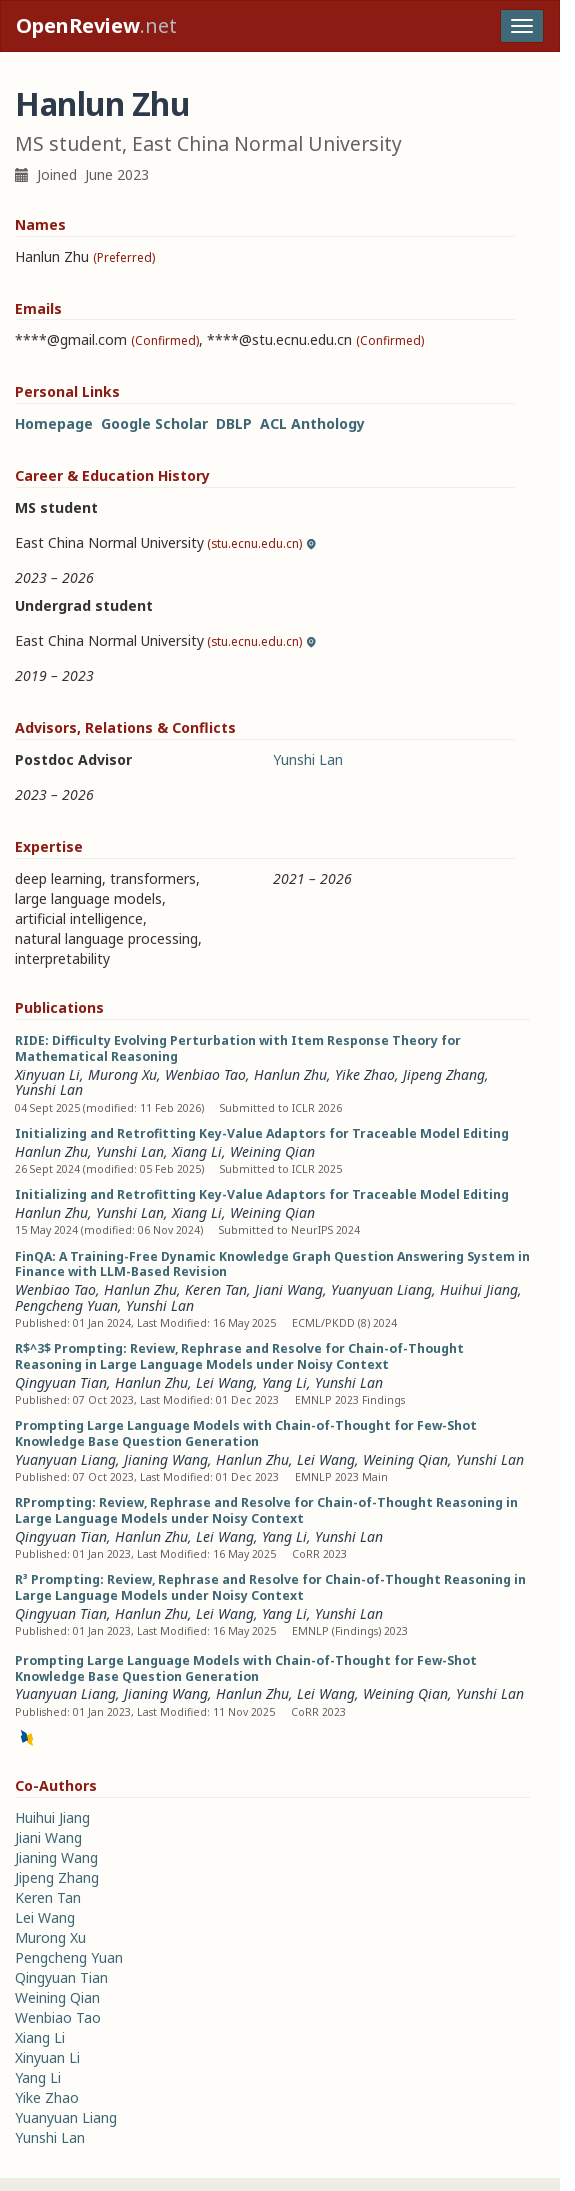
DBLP (234, 423)
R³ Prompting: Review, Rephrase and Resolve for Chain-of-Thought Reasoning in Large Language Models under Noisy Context (270, 1587)
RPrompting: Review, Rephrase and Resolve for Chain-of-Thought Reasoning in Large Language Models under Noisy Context (266, 1510)
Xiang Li (197, 1151)
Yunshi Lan (308, 759)
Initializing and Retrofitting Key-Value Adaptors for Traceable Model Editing (262, 1133)
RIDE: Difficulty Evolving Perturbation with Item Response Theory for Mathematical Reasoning (238, 1048)
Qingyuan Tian (61, 1382)
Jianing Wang (166, 1459)
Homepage (54, 423)
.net (96, 25)
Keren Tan (216, 1289)
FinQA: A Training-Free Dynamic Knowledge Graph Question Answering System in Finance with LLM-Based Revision (272, 1264)
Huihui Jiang (479, 1289)
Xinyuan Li (47, 1074)
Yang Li (284, 1382)
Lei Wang (225, 1382)
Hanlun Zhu (290, 1074)
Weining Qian (272, 1151)
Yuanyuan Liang (381, 1289)
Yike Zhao (365, 1074)
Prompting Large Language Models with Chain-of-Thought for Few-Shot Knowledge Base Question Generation (246, 1433)
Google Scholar (154, 423)
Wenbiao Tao (205, 1074)
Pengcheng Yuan (66, 1305)
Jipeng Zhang (444, 1074)
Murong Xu (122, 1074)
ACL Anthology (312, 423)
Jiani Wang (289, 1289)
